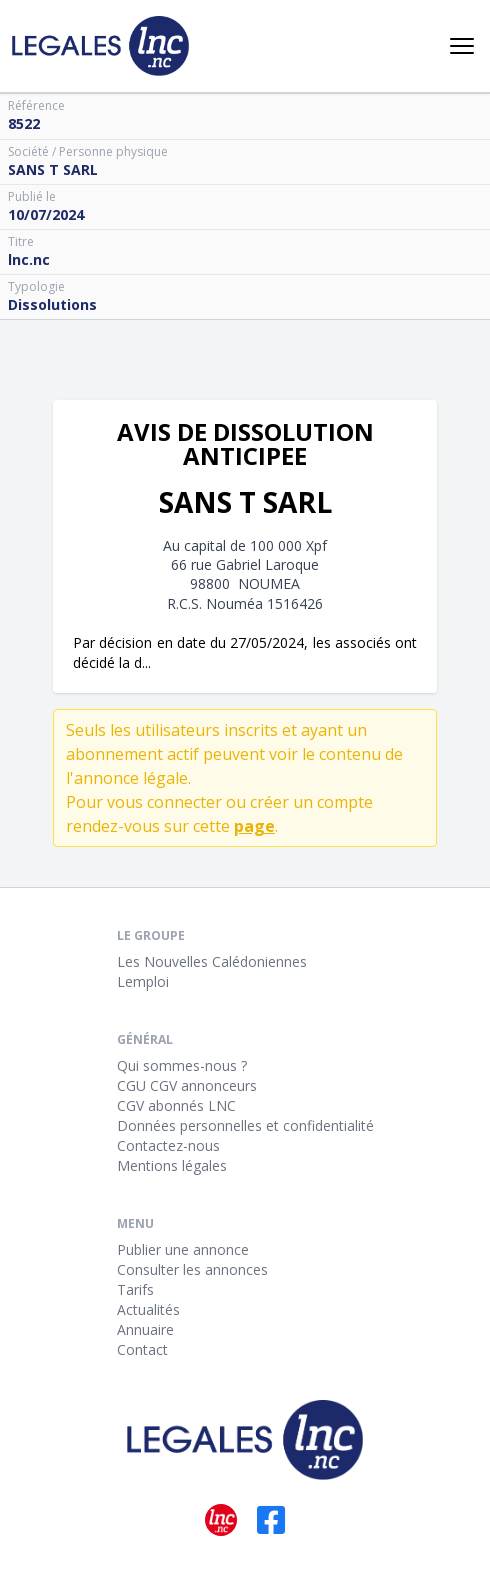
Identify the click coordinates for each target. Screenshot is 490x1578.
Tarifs (135, 1289)
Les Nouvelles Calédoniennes (212, 961)
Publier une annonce (183, 1249)
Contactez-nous (168, 1145)
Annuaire (145, 1329)
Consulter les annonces (192, 1269)
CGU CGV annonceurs (187, 1085)
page (254, 826)
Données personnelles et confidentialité (245, 1125)
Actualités (148, 1309)
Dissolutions (52, 304)
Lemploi (143, 981)
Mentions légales (172, 1165)
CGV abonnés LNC (176, 1105)
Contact (142, 1349)
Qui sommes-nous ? (182, 1065)
